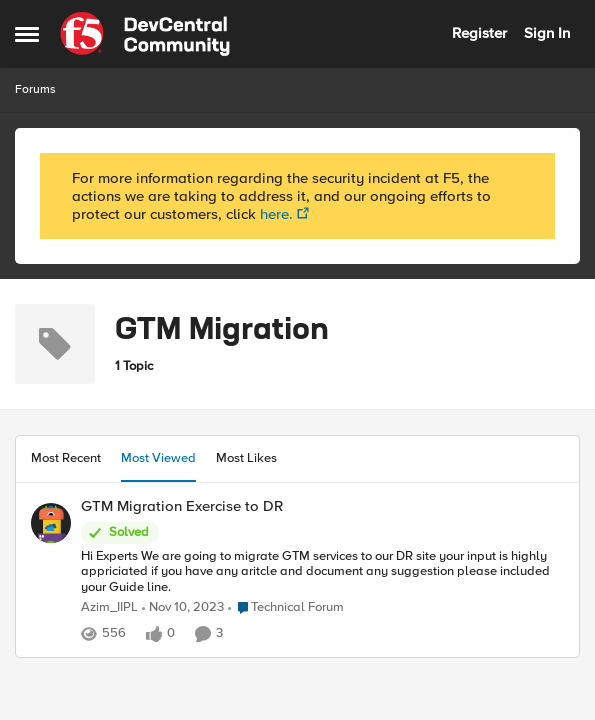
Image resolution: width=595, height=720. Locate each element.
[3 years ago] (183, 608)
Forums (35, 89)
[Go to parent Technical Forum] (286, 608)
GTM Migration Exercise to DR (182, 506)
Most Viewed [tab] (158, 458)
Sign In (547, 33)
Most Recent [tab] (66, 458)
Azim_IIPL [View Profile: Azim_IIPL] (109, 607)
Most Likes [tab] (246, 458)
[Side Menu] (27, 34)
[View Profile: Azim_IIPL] (51, 523)
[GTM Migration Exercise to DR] (322, 571)
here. (276, 214)
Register (479, 33)
